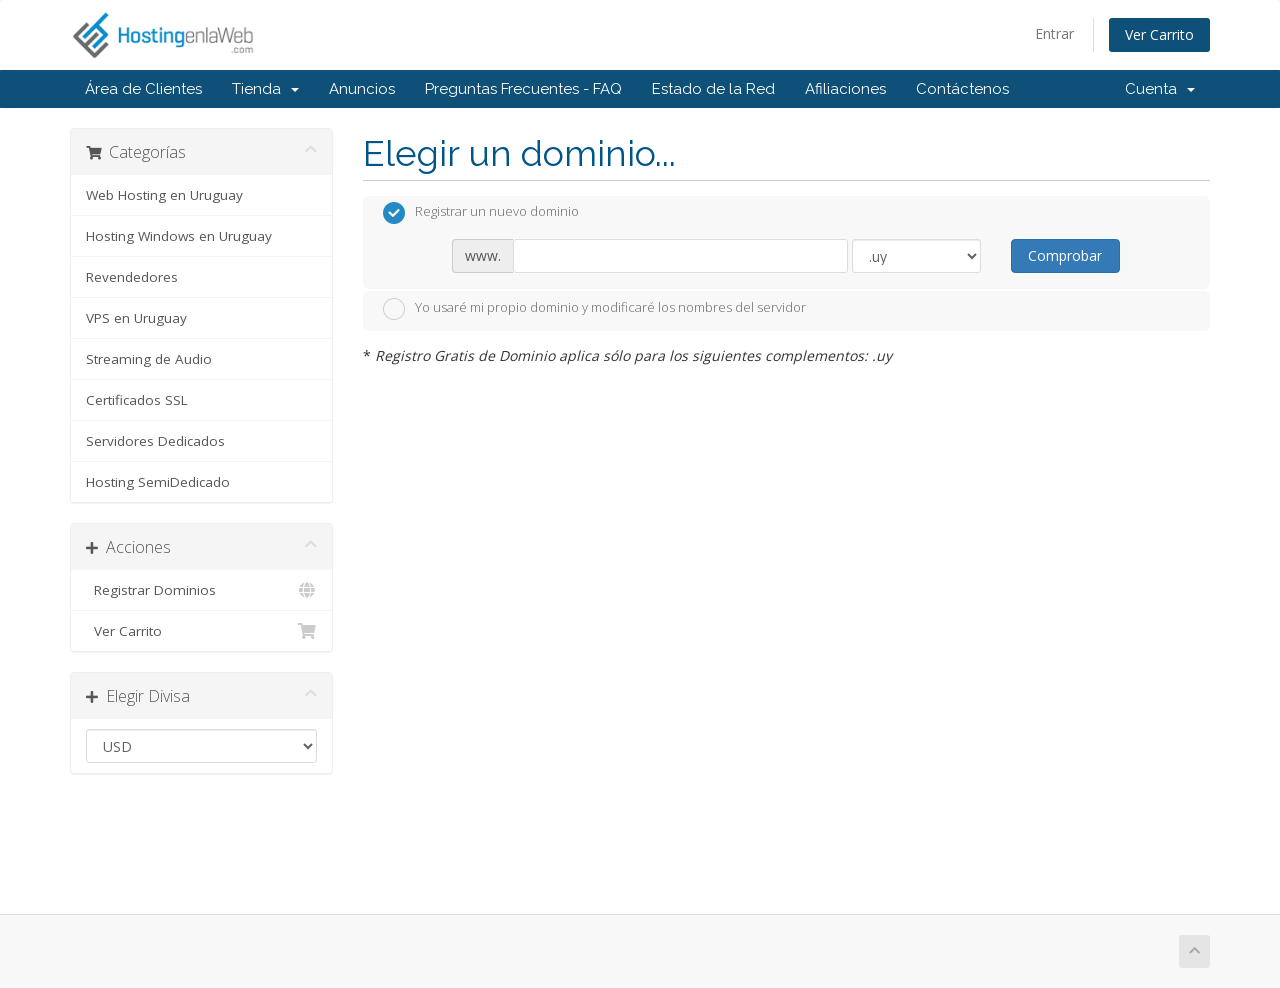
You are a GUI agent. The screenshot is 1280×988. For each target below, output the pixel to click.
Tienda (265, 89)
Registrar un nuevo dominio (481, 213)
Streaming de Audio (149, 359)
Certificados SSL (137, 400)
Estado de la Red (713, 89)
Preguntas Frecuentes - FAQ (523, 89)
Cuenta (1160, 89)
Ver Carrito (1159, 34)
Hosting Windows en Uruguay (179, 236)
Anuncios (362, 89)
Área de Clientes (143, 89)
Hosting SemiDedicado (158, 482)
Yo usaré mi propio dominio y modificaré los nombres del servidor (594, 309)
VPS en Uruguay (136, 318)
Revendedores (132, 277)
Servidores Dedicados (155, 441)
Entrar (1054, 33)
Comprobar (1065, 255)
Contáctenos (962, 89)
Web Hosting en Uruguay (164, 195)
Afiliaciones (845, 89)
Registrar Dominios (201, 590)
